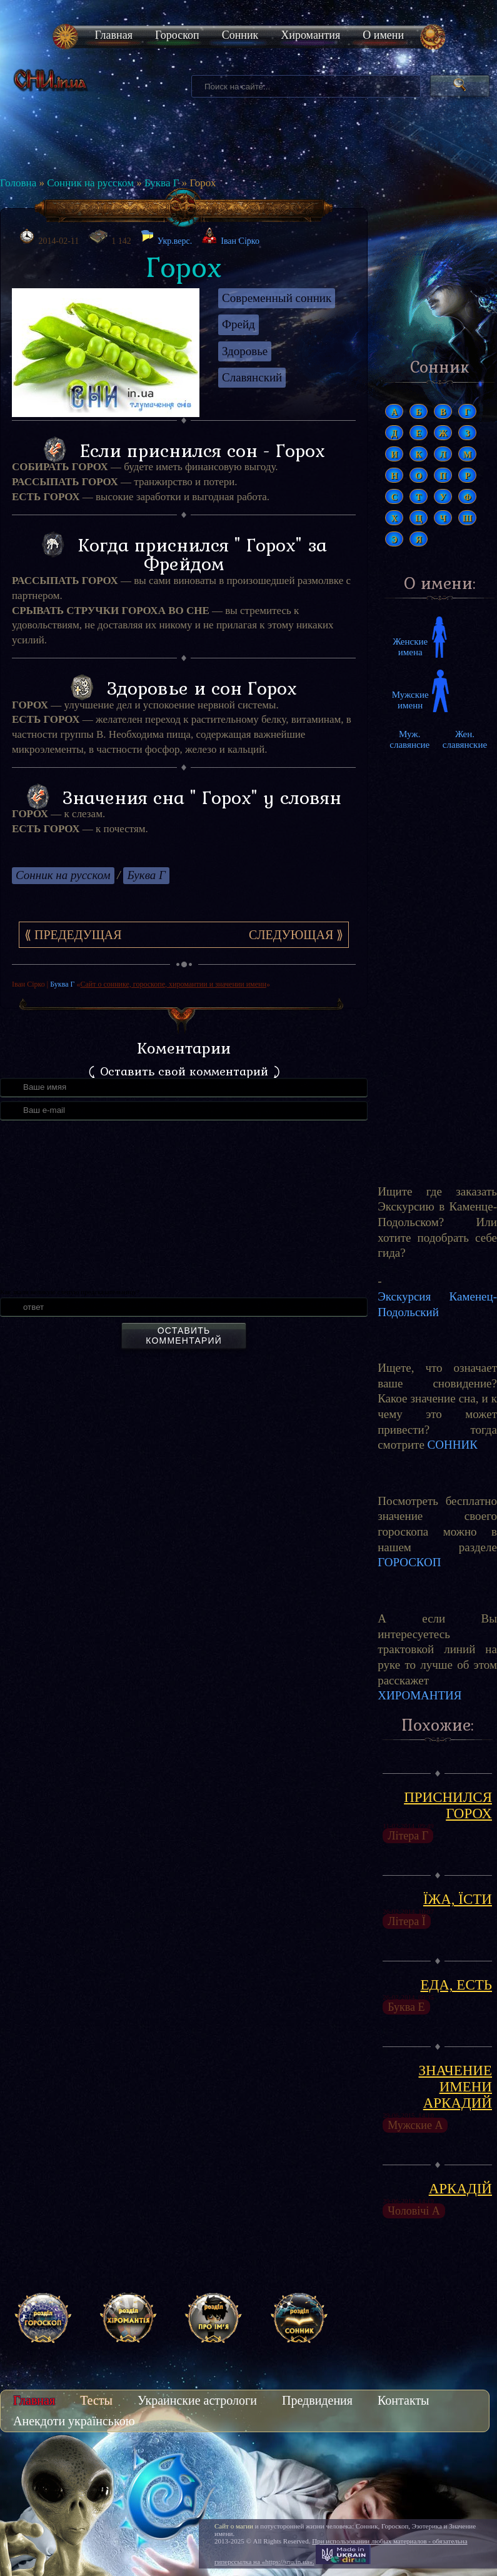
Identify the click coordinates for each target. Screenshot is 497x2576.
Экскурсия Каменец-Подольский (437, 1304)
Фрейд (238, 324)
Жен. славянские (465, 739)
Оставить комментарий (184, 1336)
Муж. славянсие (409, 739)
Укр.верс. (166, 237)
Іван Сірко (240, 241)
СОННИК (453, 1444)
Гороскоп (177, 35)
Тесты (96, 2400)
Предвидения (317, 2400)
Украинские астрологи (197, 2400)
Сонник (240, 35)
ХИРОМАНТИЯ (419, 1695)
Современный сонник (276, 297)
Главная (114, 35)
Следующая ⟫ (296, 935)
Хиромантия (310, 35)
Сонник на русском (90, 183)
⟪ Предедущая (73, 935)
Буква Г (161, 183)
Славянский (252, 377)
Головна (18, 183)
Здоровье (245, 351)
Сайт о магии (233, 2526)
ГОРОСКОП (409, 1562)
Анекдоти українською (74, 2421)
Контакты (403, 2400)
